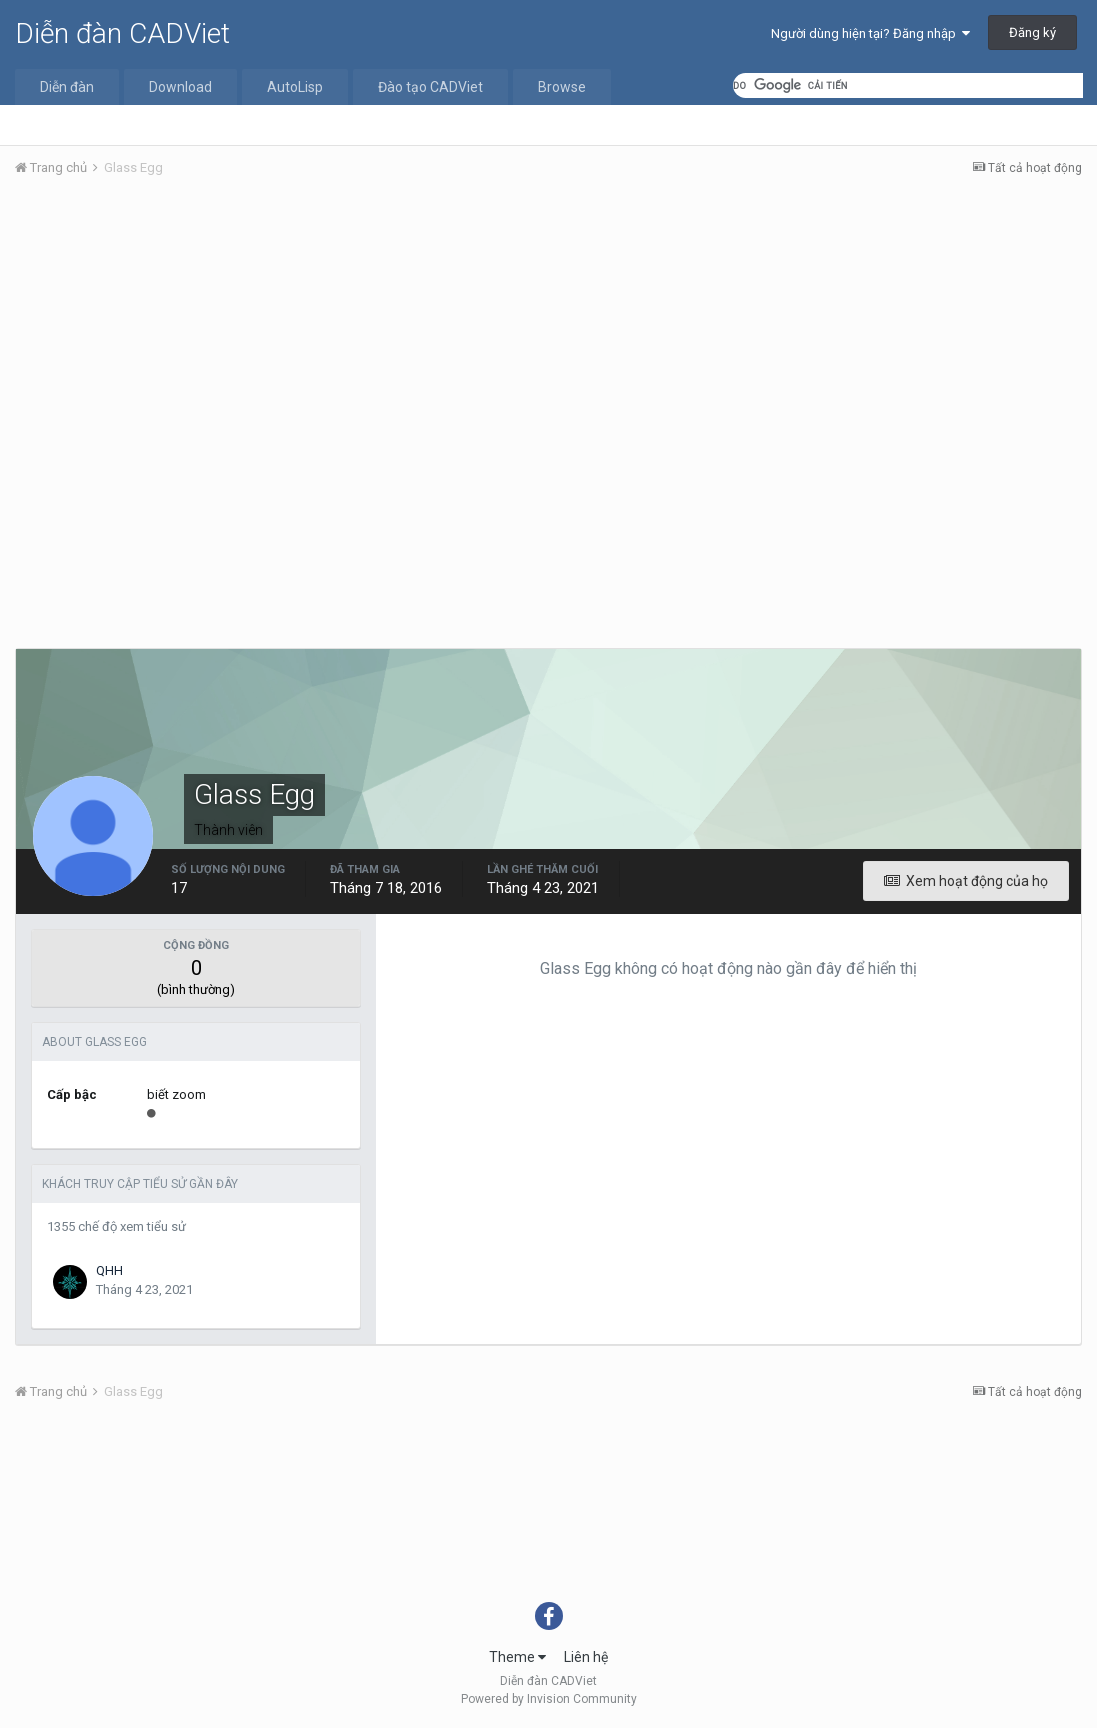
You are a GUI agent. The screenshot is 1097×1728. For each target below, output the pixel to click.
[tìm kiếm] (908, 85)
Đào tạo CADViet (430, 87)
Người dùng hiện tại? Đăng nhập (870, 33)
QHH (109, 1270)
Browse (562, 87)
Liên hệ (586, 1657)
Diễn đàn (67, 87)
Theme (517, 1657)
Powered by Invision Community (549, 1699)
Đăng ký (1032, 32)
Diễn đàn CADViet (122, 33)
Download (180, 87)
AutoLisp (295, 87)
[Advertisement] (548, 343)
